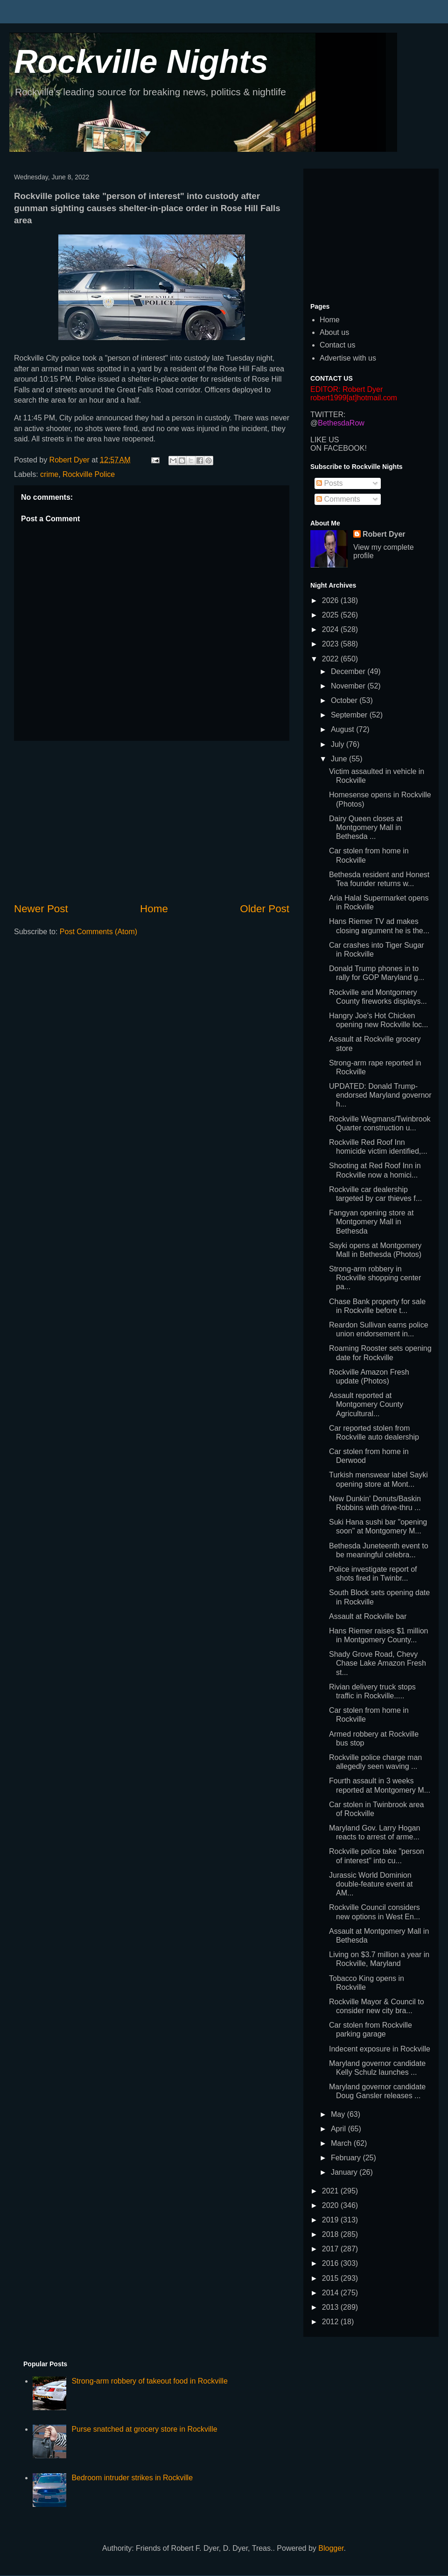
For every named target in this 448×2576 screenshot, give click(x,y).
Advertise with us (348, 358)
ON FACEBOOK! (338, 448)
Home (154, 909)
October (345, 700)
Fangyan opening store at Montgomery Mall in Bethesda (371, 1222)
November (349, 686)
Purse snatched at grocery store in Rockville (144, 2429)
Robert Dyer (384, 534)
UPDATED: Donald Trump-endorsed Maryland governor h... (380, 1095)
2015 (331, 2278)
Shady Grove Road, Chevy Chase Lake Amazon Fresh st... (377, 1663)
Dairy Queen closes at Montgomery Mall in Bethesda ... (365, 827)
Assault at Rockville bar (367, 1616)
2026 (331, 600)
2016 (331, 2263)
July (338, 744)
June (340, 759)
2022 (331, 659)
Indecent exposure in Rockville (379, 2049)
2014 (331, 2293)
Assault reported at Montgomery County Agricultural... (366, 1404)
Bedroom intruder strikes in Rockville (132, 2478)
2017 (331, 2249)
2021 (331, 2191)
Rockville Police (89, 474)
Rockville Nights (141, 61)
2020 (331, 2205)
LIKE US (324, 440)
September (350, 715)
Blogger (330, 2548)
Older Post (264, 909)
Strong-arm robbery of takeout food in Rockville (149, 2381)
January (345, 2172)
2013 (331, 2307)
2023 (331, 644)
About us (334, 332)
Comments (338, 499)
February (347, 2158)
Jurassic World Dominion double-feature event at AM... (371, 1884)
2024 (331, 629)
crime (49, 474)
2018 (331, 2234)
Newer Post (41, 909)
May (339, 2114)
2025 (331, 615)
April (339, 2129)
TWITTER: (328, 415)
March (342, 2143)
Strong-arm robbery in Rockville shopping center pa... (375, 1278)
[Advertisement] (151, 821)
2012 (331, 2322)
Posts (329, 483)
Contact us (337, 345)
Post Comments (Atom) (98, 932)
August (343, 729)
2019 (331, 2220)
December (349, 671)
